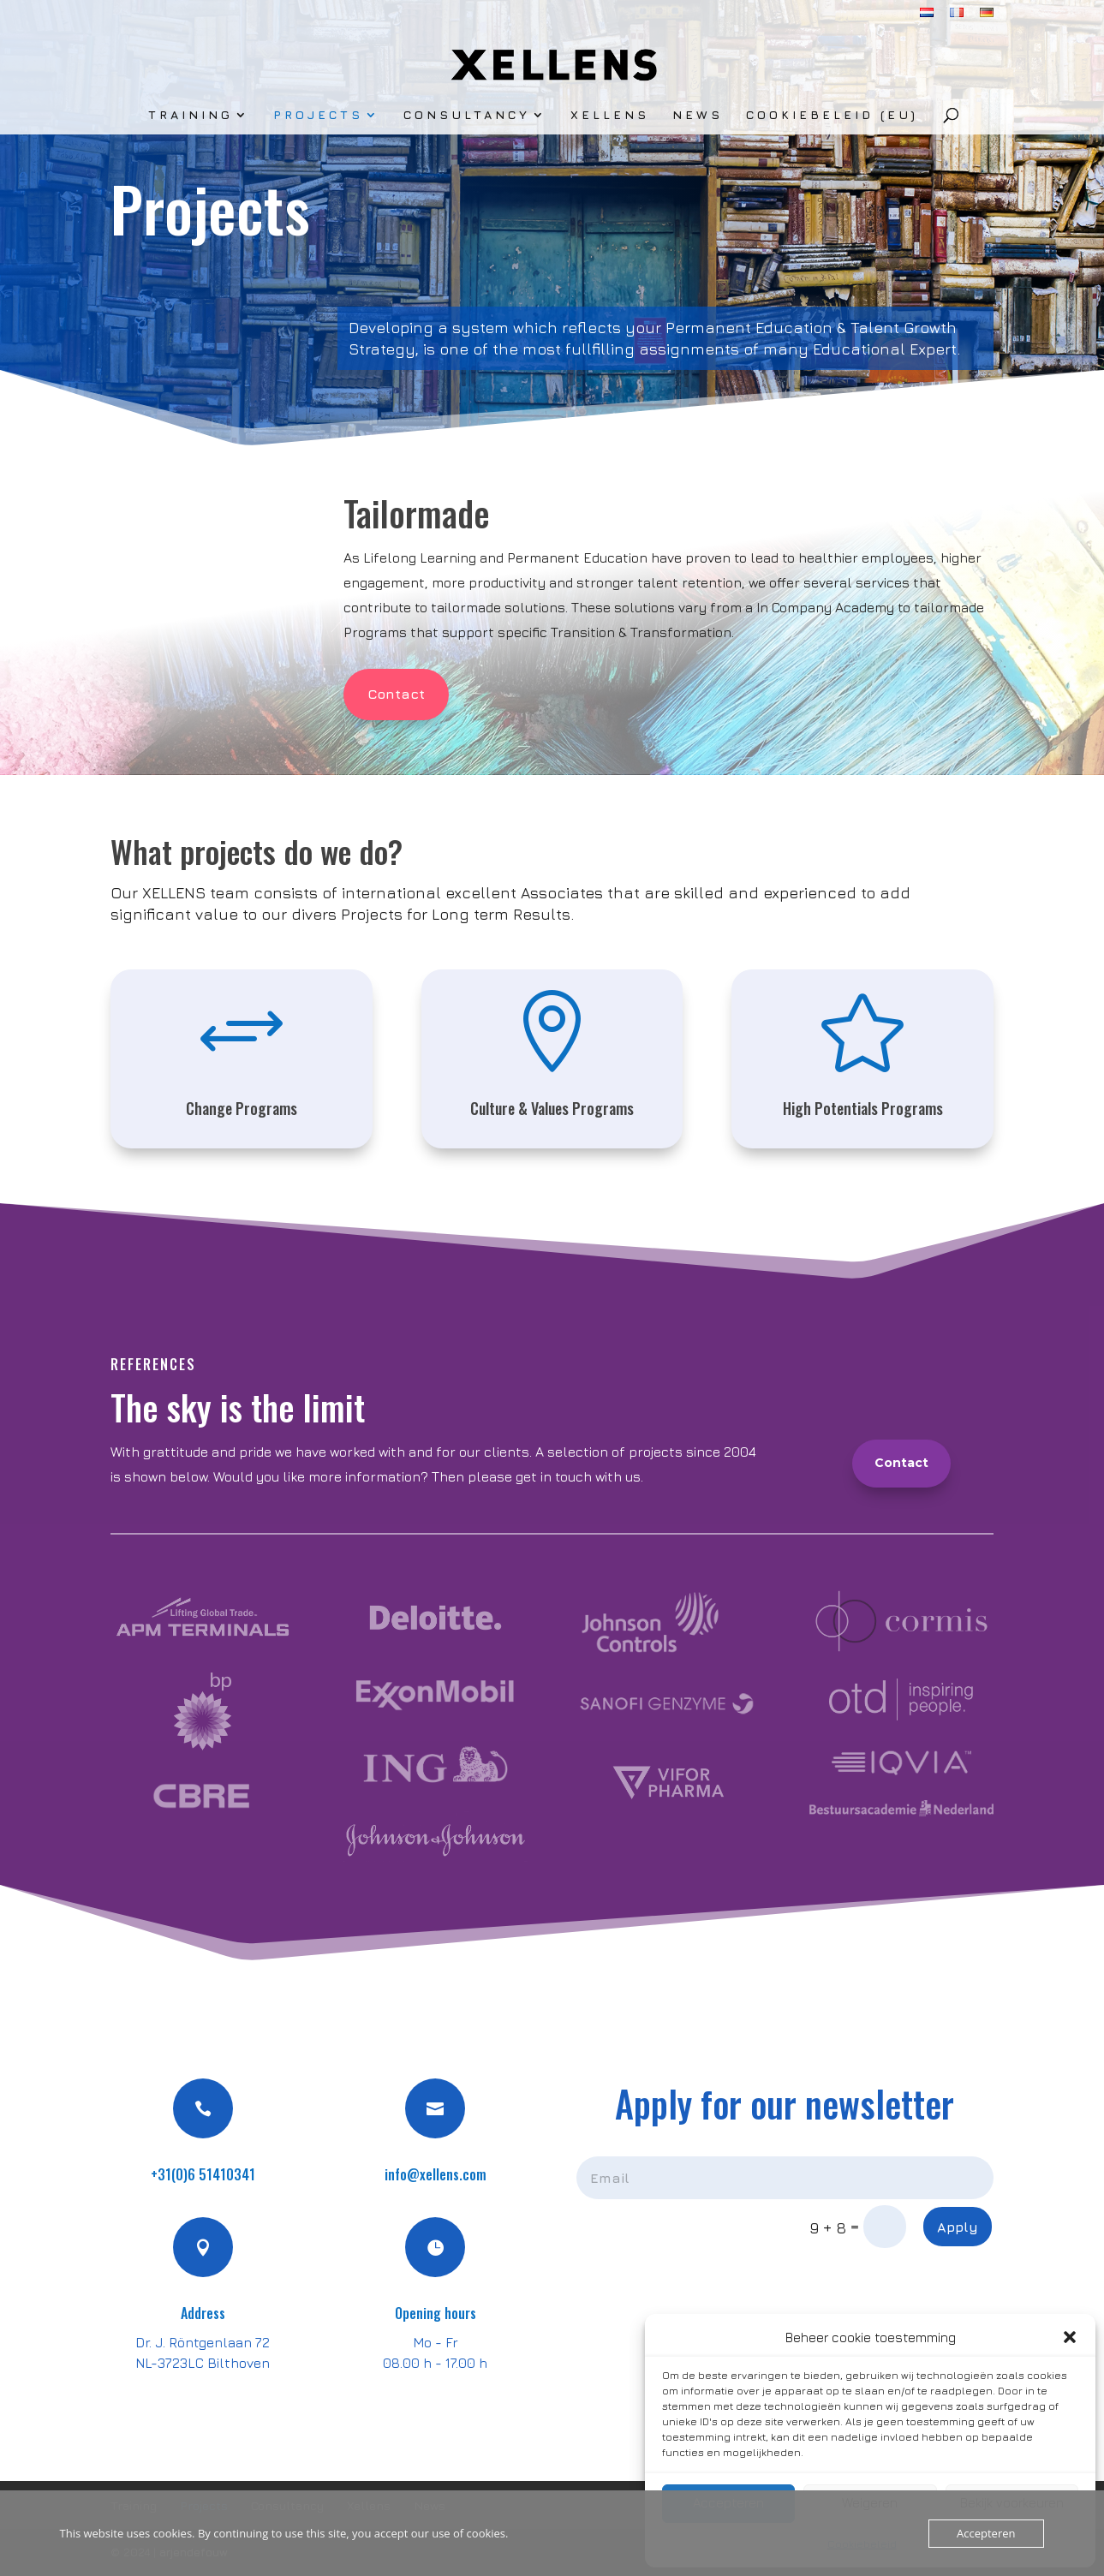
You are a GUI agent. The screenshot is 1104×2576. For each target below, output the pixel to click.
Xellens (609, 115)
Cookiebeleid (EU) (832, 115)
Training (190, 115)
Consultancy (466, 115)
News (697, 115)
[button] (1069, 2337)
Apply (957, 2226)
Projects (318, 115)
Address (203, 2313)
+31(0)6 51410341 (203, 2174)
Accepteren (986, 2533)
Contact (396, 693)
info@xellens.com (435, 2174)
